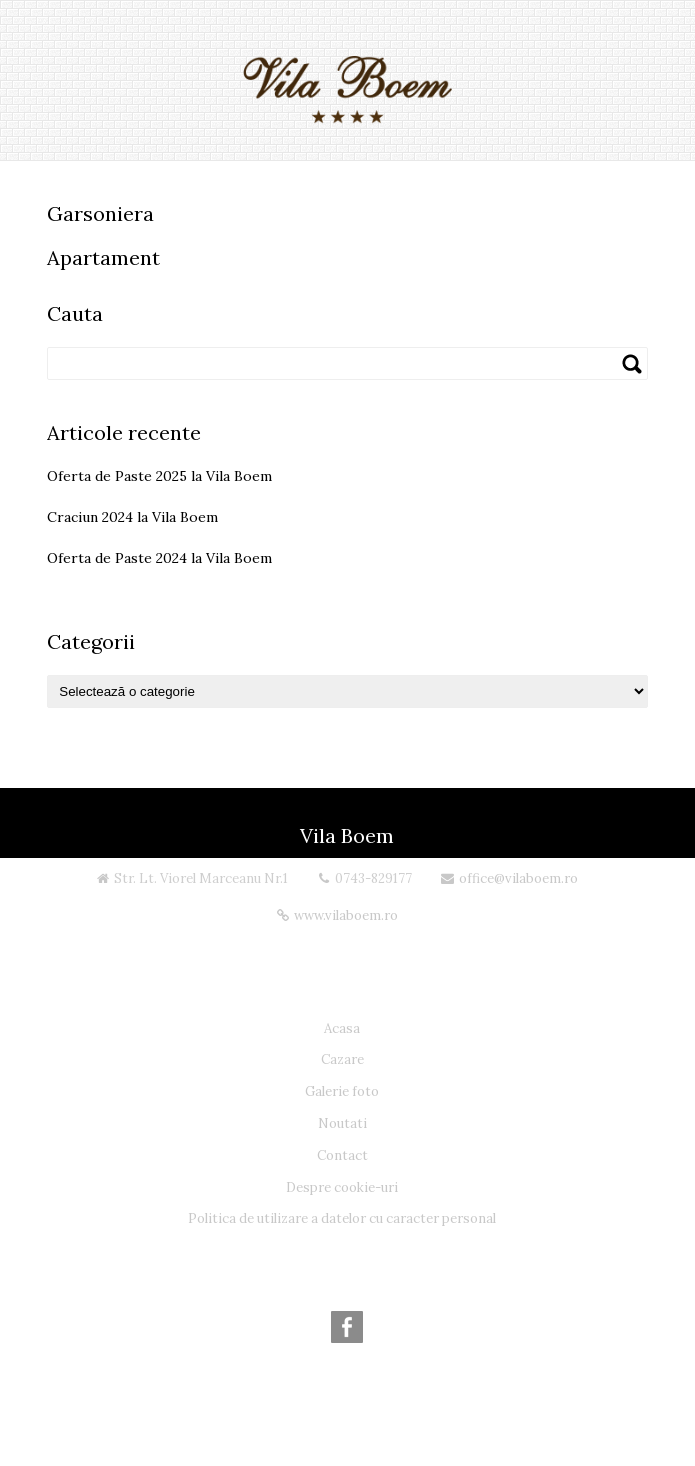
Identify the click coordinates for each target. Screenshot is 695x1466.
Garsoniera (100, 213)
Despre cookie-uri (342, 1187)
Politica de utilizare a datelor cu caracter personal (342, 1218)
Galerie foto (342, 1091)
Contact (342, 1155)
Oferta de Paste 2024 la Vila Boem (159, 558)
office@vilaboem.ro (518, 878)
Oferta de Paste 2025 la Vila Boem (159, 476)
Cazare (342, 1059)
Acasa (342, 1028)
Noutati (342, 1123)
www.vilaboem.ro (346, 915)
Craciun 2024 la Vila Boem (132, 517)
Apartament (103, 257)
